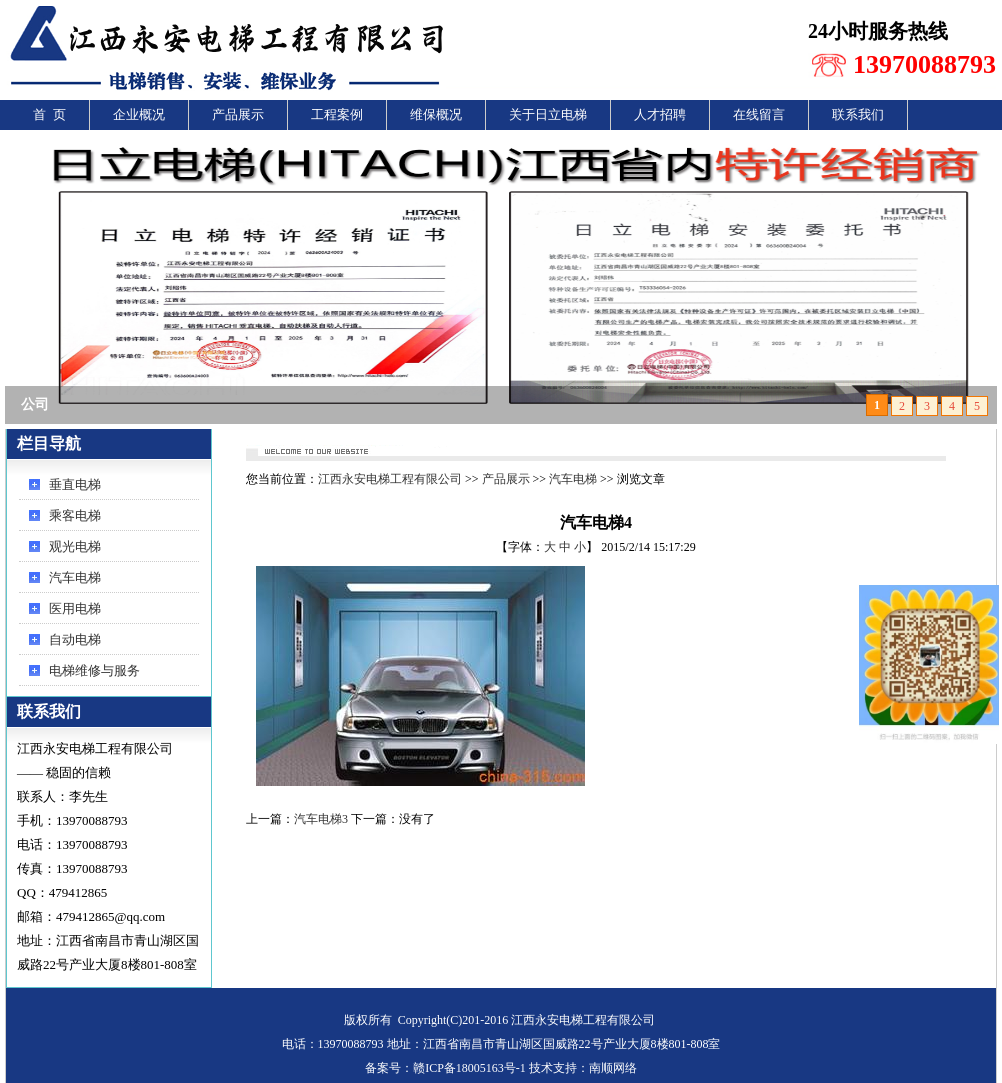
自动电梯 (75, 639)
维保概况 (436, 114)
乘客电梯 (75, 515)
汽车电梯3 (321, 819)
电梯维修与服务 (94, 670)
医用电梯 (75, 608)
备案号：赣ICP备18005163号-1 (445, 1068)
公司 (35, 404)
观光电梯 (75, 546)
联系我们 (858, 114)
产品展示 (238, 114)
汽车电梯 (75, 577)
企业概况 (139, 114)
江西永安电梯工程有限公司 (390, 479)
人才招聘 (660, 114)
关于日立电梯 (548, 114)
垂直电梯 (75, 484)
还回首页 (917, 447)
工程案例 (337, 114)
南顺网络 (613, 1068)
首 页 (49, 114)
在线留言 (759, 114)
